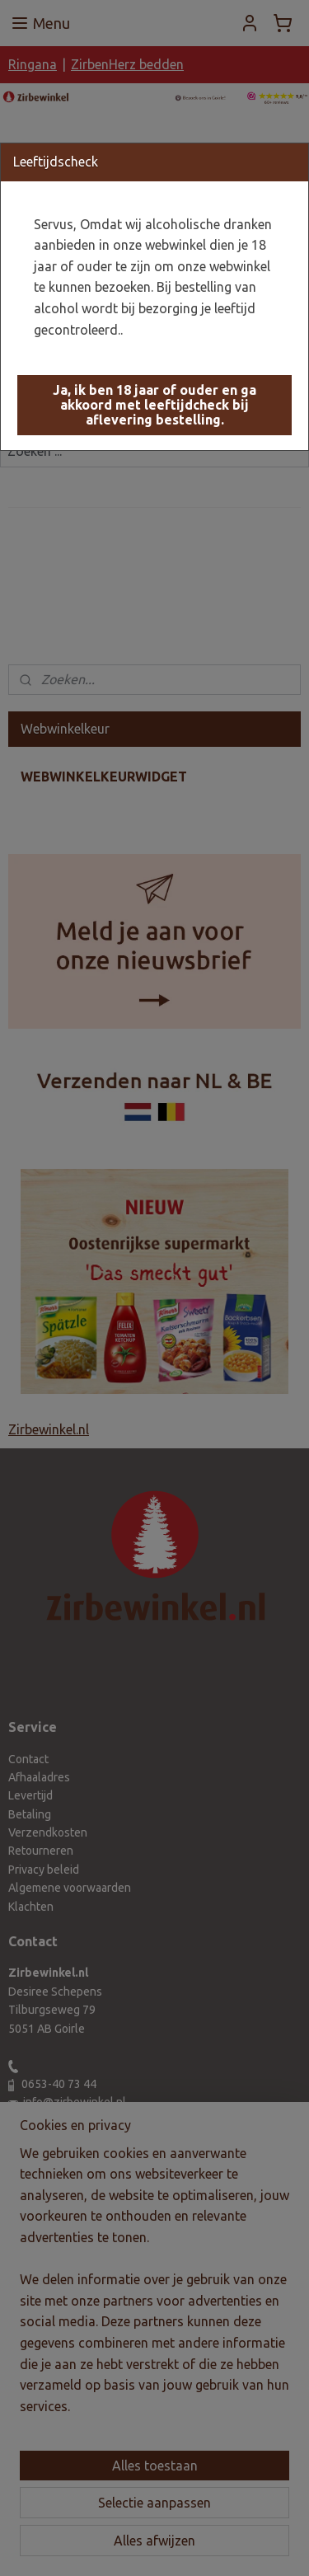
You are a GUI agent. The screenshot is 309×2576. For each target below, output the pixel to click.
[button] (154, 405)
